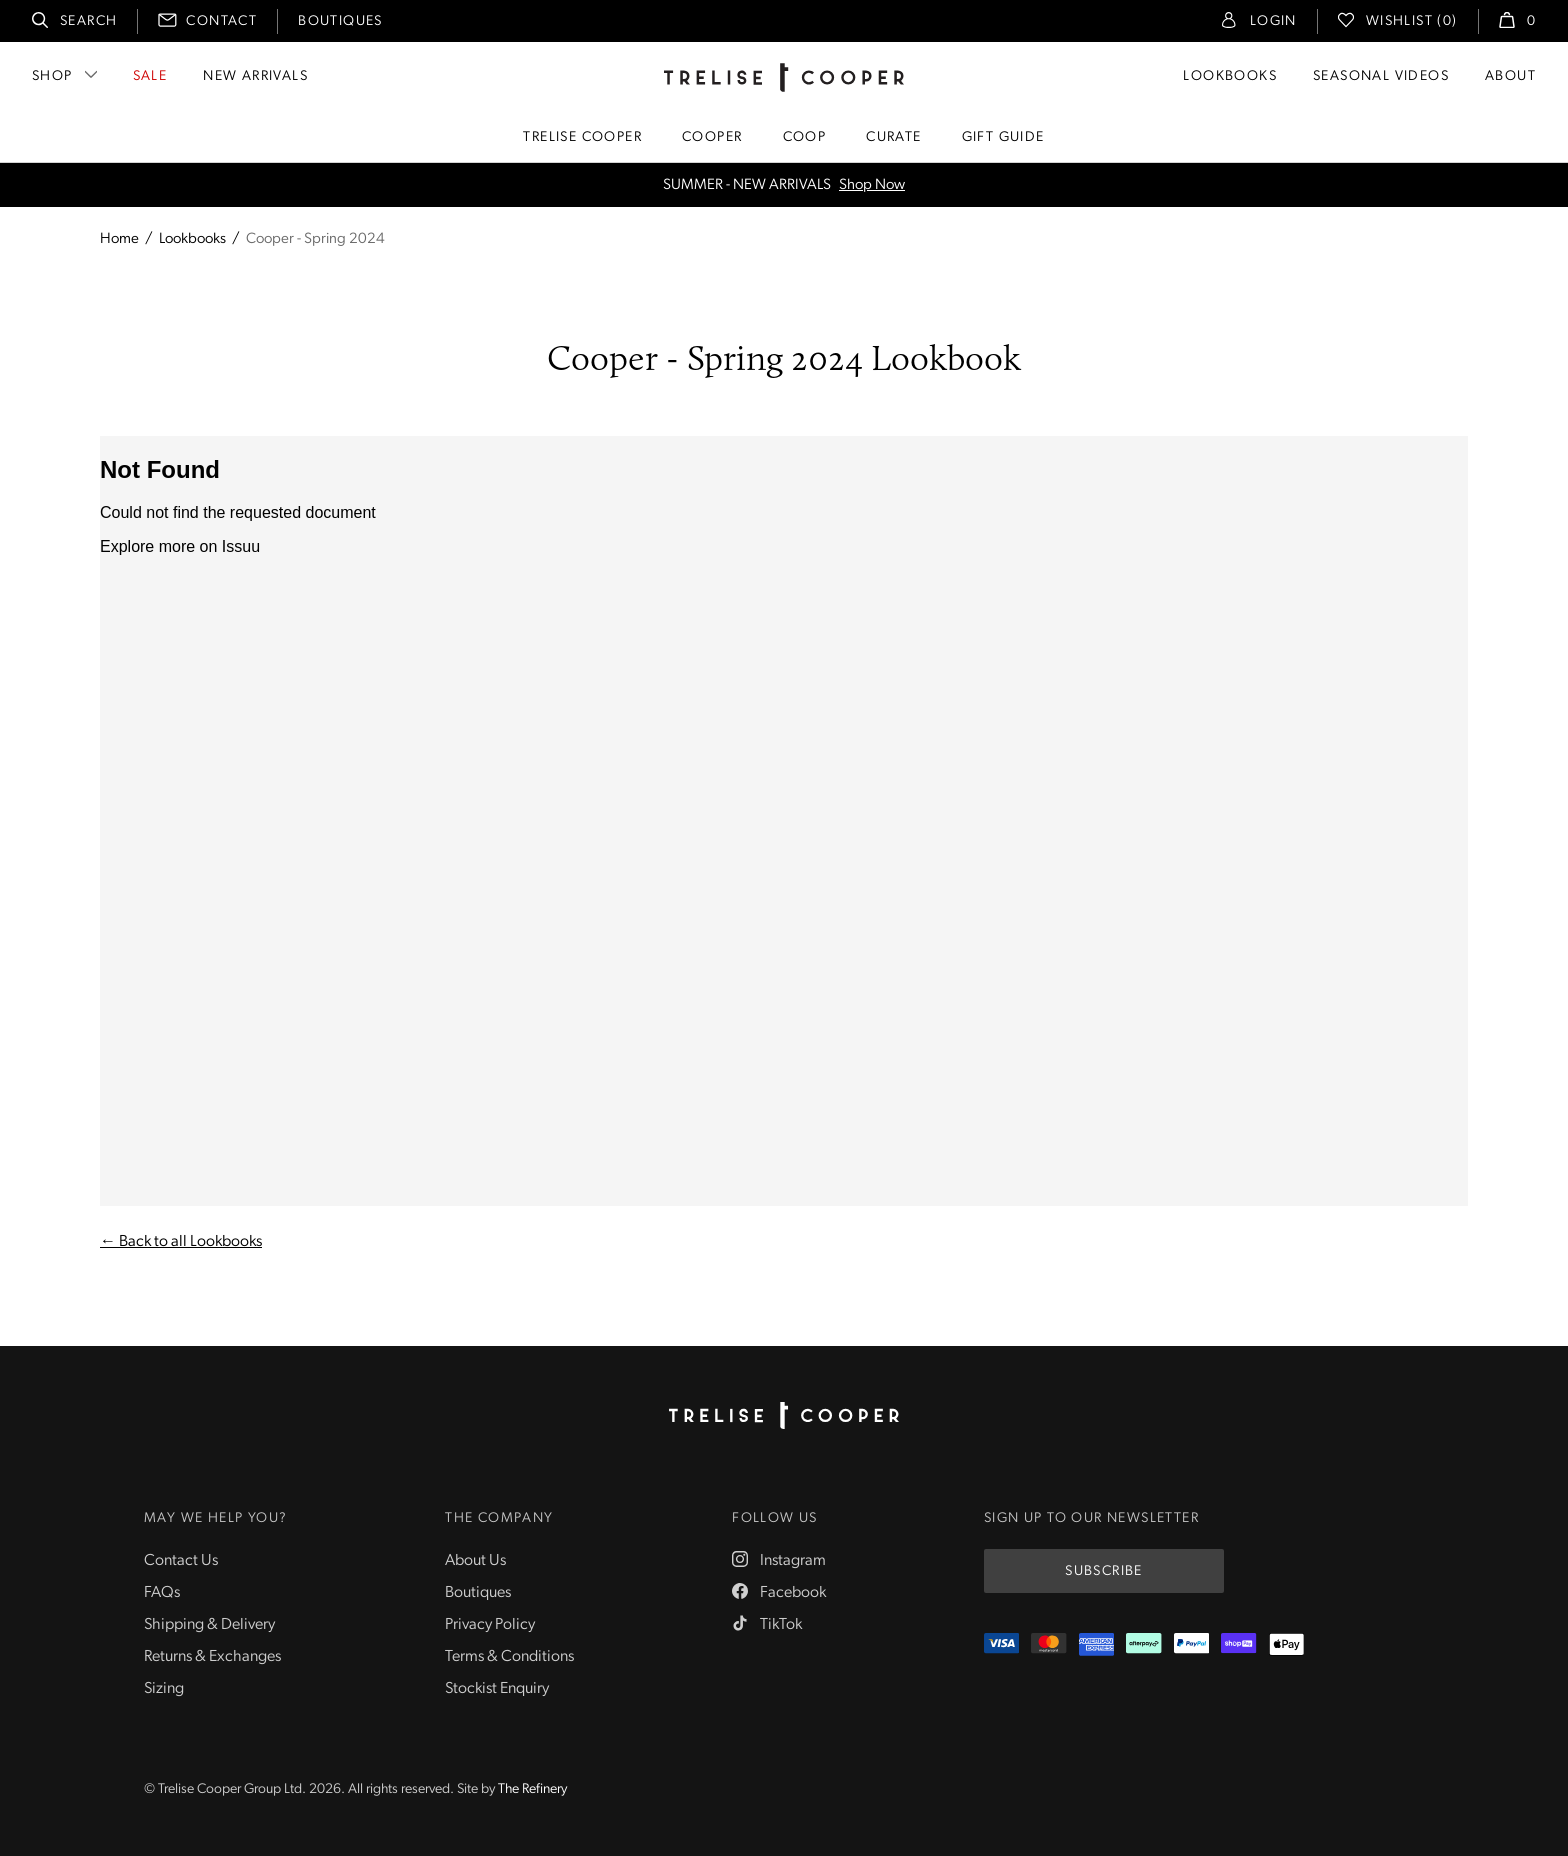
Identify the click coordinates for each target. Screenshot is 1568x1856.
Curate (893, 137)
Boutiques (340, 21)
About (1510, 76)
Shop (52, 76)
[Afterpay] (1143, 1644)
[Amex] (1096, 1644)
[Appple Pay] (1286, 1644)
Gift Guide (1003, 137)
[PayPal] (1191, 1644)
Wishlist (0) (1412, 21)
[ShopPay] (1238, 1644)
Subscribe (1104, 1571)
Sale (150, 76)
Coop (805, 137)
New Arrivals (255, 76)
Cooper (712, 137)
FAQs (162, 1593)
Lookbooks (1230, 76)
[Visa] (1001, 1644)
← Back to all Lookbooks (181, 1242)
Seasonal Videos (1381, 76)
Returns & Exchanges (212, 1657)
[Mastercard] (1048, 1644)
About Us (475, 1561)
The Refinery (532, 1789)
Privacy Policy (490, 1625)
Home (119, 239)
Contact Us (181, 1561)
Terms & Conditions (509, 1657)
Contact (221, 21)
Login (1273, 21)
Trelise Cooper (582, 137)
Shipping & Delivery (209, 1625)
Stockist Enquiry (497, 1689)
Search (88, 21)
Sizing (164, 1689)
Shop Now (872, 185)
